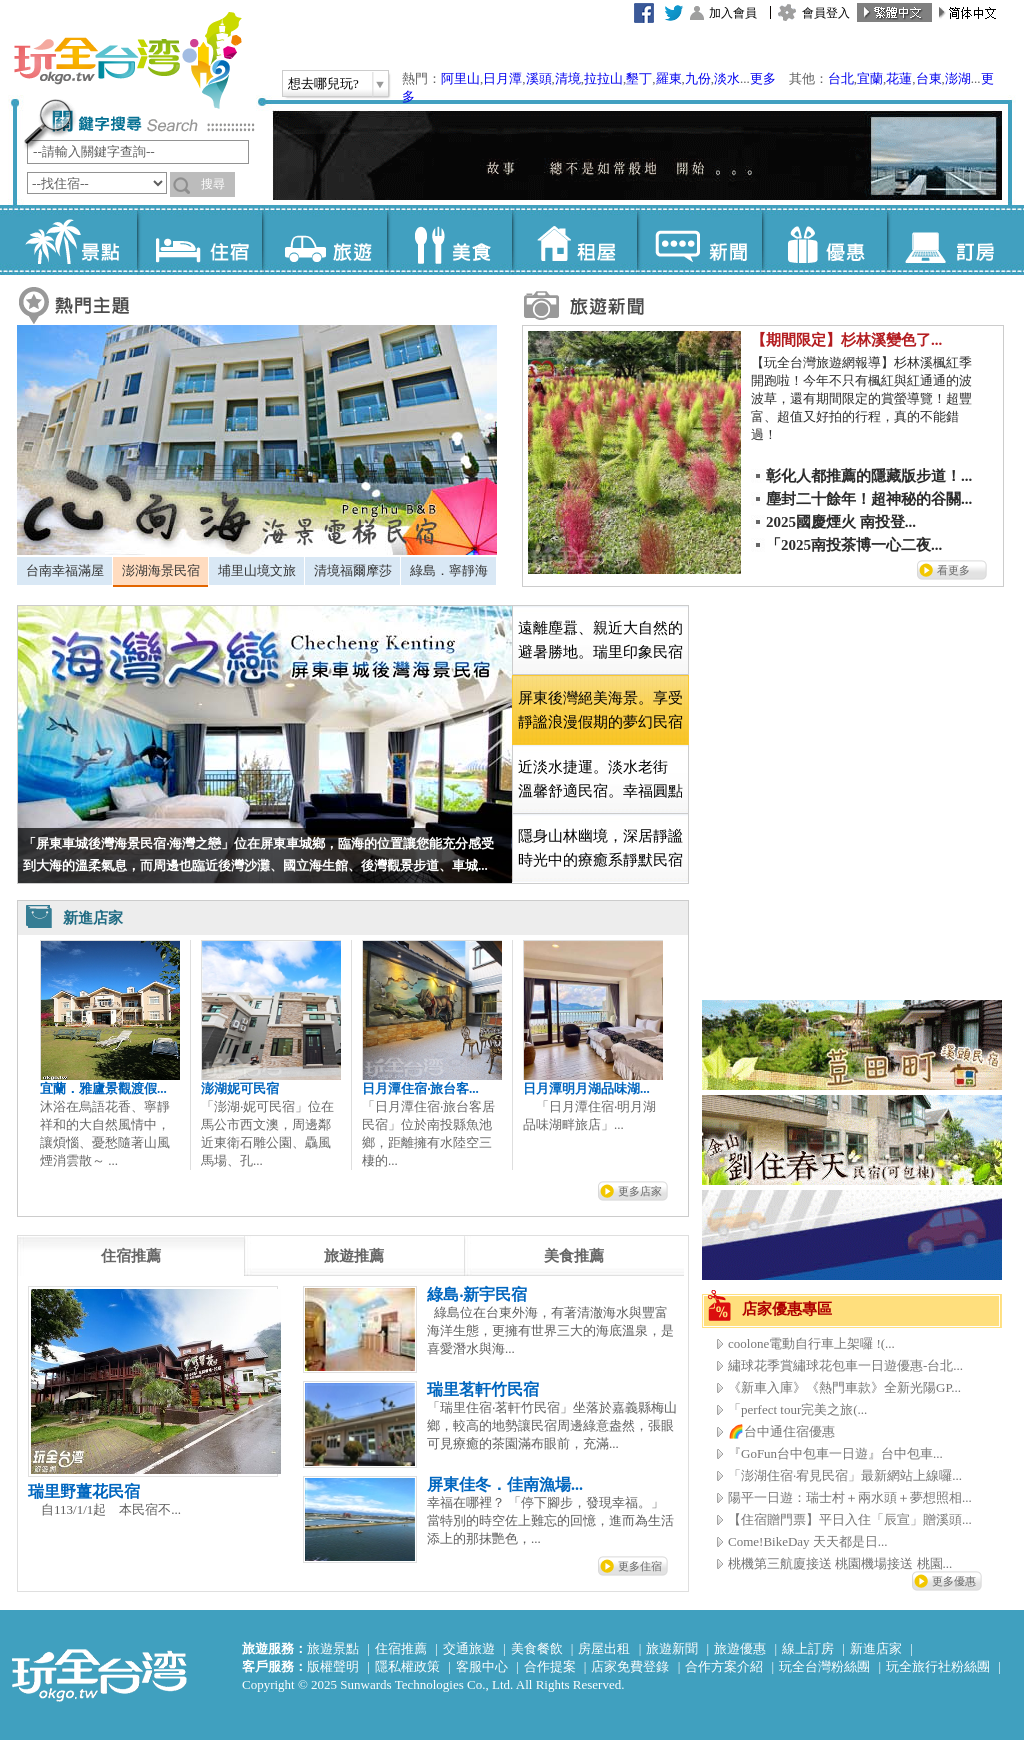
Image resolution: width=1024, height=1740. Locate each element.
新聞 (699, 240)
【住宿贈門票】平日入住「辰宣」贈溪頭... (850, 1519)
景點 (74, 240)
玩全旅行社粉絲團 (938, 1666)
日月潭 (502, 78)
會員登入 (826, 13)
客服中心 (482, 1666)
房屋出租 (604, 1648)
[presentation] (131, 1256)
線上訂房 (808, 1648)
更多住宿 (640, 1566)
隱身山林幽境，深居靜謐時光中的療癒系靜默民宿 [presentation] (600, 848)
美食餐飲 (537, 1648)
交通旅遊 (469, 1648)
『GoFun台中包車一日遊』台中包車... (835, 1453)
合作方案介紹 (724, 1666)
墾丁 (639, 78)
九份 (698, 78)
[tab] (64, 571)
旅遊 (324, 240)
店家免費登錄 (630, 1666)
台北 (841, 78)
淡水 (727, 78)
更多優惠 (954, 1581)
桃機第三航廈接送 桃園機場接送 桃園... (840, 1563)
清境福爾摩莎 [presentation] (353, 570)
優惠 (824, 240)
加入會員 (733, 13)
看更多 (953, 570)
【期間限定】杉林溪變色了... (846, 340)
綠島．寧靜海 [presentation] (449, 570)
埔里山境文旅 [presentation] (257, 570)
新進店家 (876, 1648)
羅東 (669, 78)
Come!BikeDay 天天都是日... (808, 1541)
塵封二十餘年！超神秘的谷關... (869, 499)
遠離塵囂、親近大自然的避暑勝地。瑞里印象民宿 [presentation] (600, 640)
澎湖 (958, 78)
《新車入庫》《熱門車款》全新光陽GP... (844, 1387)
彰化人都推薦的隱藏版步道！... (869, 476)
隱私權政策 (407, 1666)
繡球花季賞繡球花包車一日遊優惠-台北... (845, 1365)
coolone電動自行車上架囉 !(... (811, 1343)
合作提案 (550, 1666)
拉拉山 (603, 78)
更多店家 (640, 1191)
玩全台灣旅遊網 (127, 60)
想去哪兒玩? (323, 83)
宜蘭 (870, 78)
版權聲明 (333, 1666)
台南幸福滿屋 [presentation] (65, 570)
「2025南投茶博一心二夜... (854, 545)
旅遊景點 (333, 1648)
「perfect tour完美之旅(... (797, 1409)
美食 (449, 240)
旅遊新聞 (672, 1648)
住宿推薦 (401, 1648)
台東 (929, 78)
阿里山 (460, 78)
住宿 (199, 240)
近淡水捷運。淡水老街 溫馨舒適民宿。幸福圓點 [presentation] (600, 779)
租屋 (574, 240)
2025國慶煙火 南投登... (841, 522)
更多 (763, 78)
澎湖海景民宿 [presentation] (161, 570)
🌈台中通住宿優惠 (781, 1431)
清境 (568, 78)
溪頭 (539, 78)
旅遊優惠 (740, 1648)
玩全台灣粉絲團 (824, 1666)
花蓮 (899, 78)
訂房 (949, 240)
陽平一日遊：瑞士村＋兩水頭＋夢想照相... (850, 1497)
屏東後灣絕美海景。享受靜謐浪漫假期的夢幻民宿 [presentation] (600, 710)
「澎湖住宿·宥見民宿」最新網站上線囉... (845, 1475)
